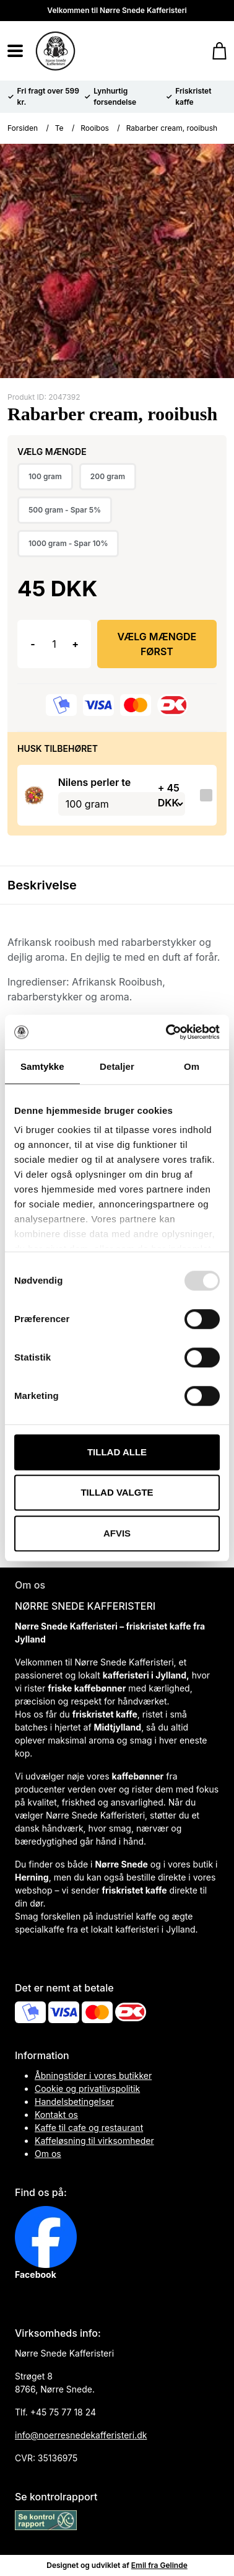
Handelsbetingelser (74, 2101)
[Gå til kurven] (213, 51)
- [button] (32, 644)
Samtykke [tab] (42, 1066)
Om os (48, 2153)
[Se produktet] (34, 795)
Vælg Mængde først (157, 644)
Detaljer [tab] (117, 1066)
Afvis (117, 1533)
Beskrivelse (42, 885)
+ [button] (75, 644)
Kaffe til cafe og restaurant (89, 2127)
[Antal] (54, 644)
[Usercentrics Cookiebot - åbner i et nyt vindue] (167, 1032)
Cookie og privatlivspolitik (87, 2088)
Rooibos (94, 128)
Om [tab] (191, 1066)
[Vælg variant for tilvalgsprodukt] (121, 804)
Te (59, 128)
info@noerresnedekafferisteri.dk (81, 2435)
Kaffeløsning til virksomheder (94, 2140)
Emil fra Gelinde (159, 2565)
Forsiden (22, 128)
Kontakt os (56, 2114)
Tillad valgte (116, 1492)
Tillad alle (117, 1452)
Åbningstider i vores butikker (93, 2075)
